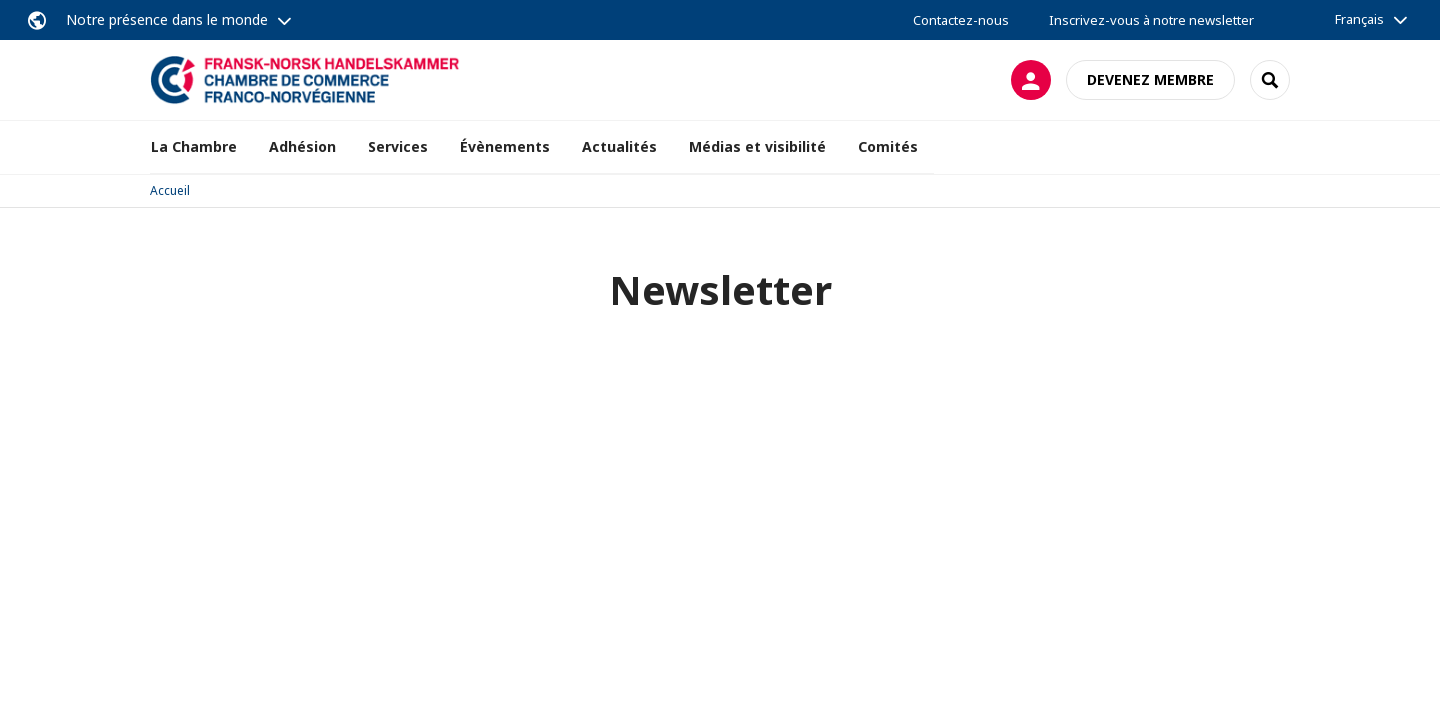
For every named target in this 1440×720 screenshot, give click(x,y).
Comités (888, 146)
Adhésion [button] (302, 146)
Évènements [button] (505, 146)
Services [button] (398, 146)
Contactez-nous (961, 20)
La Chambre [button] (194, 146)
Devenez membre (1150, 79)
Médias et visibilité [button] (757, 146)
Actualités (619, 146)
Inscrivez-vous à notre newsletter (1151, 20)
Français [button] (1359, 19)
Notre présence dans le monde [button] (167, 19)
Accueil (170, 190)
